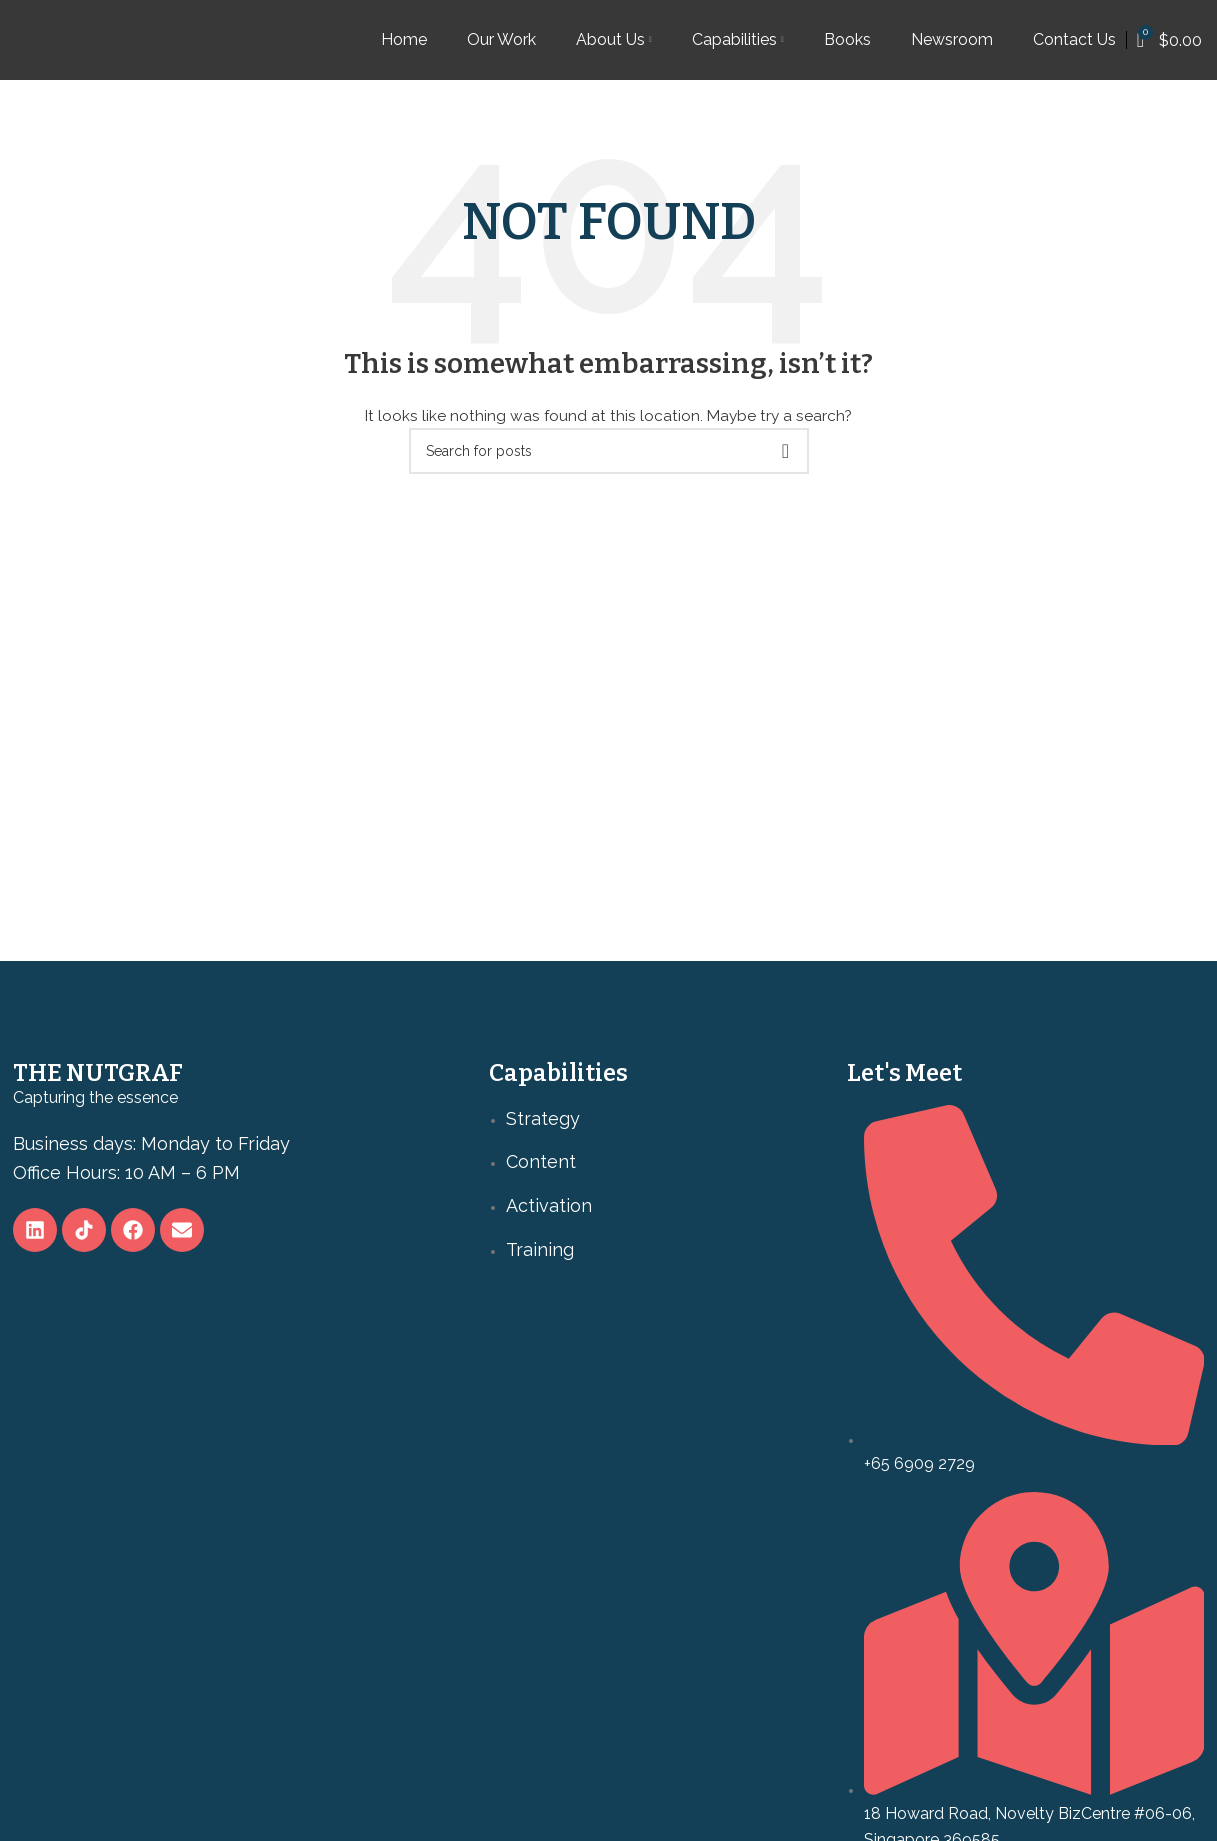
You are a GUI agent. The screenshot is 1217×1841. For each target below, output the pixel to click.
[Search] (609, 451)
